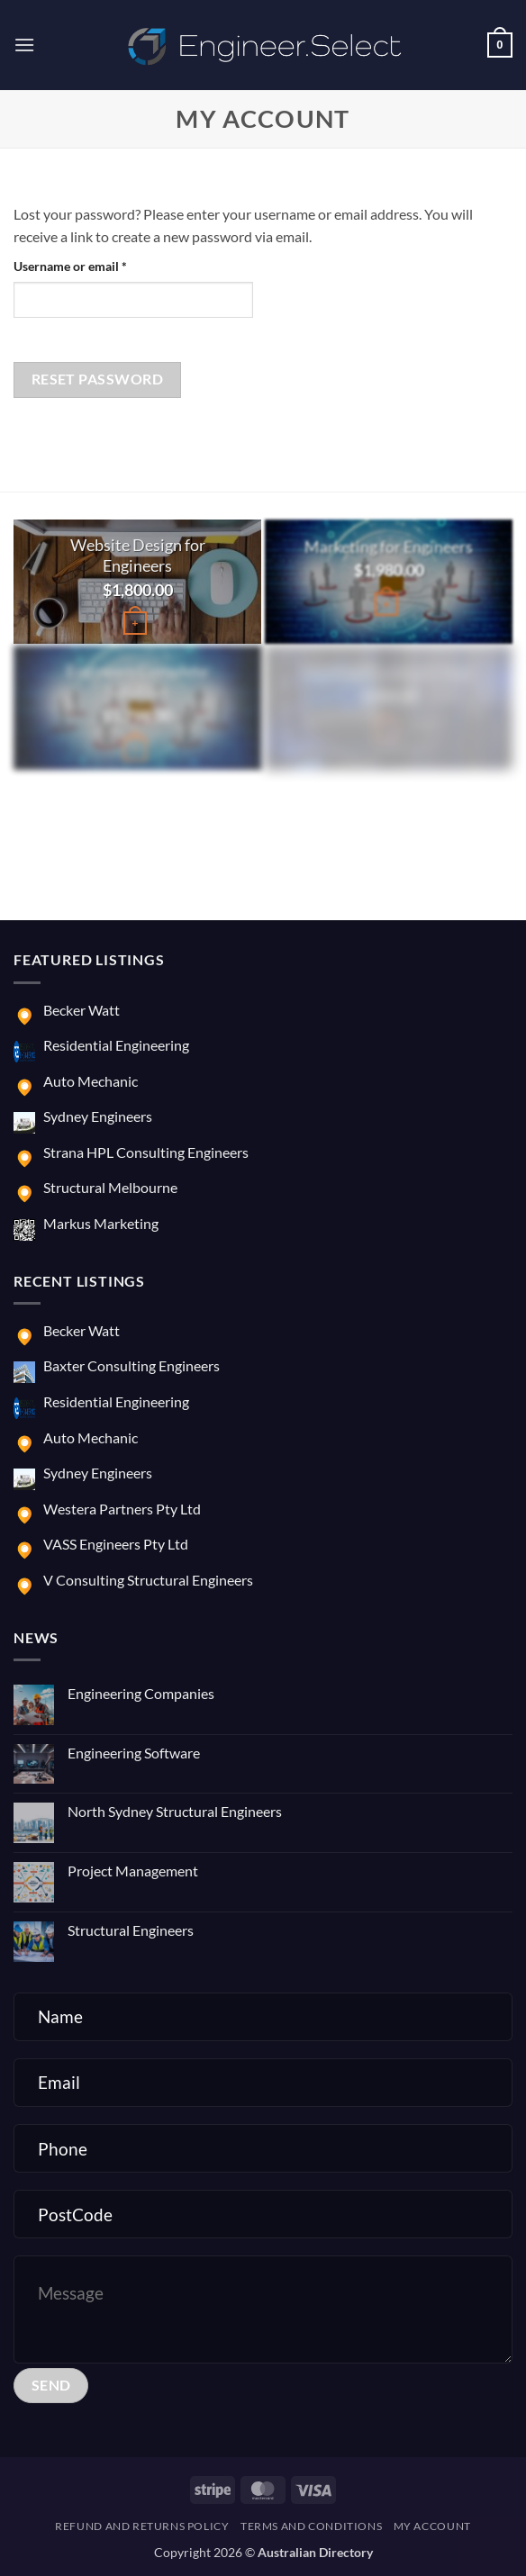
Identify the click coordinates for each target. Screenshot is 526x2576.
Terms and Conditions (311, 2526)
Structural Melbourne (110, 1187)
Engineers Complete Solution (137, 681)
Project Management (133, 1870)
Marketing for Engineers (388, 546)
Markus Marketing (101, 1223)
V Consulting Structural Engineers (148, 1579)
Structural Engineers (131, 1930)
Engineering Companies (141, 1693)
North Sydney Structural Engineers (175, 1811)
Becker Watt (81, 1009)
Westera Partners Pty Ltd (122, 1508)
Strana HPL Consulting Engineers (146, 1152)
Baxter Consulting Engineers (131, 1365)
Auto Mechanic (90, 1080)
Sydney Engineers (97, 1116)
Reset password (98, 379)
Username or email (95, 265)
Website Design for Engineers (137, 554)
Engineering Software (134, 1752)
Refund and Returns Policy (142, 2526)
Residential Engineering (116, 1044)
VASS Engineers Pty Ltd (115, 1543)
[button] (24, 45)
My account (432, 2526)
